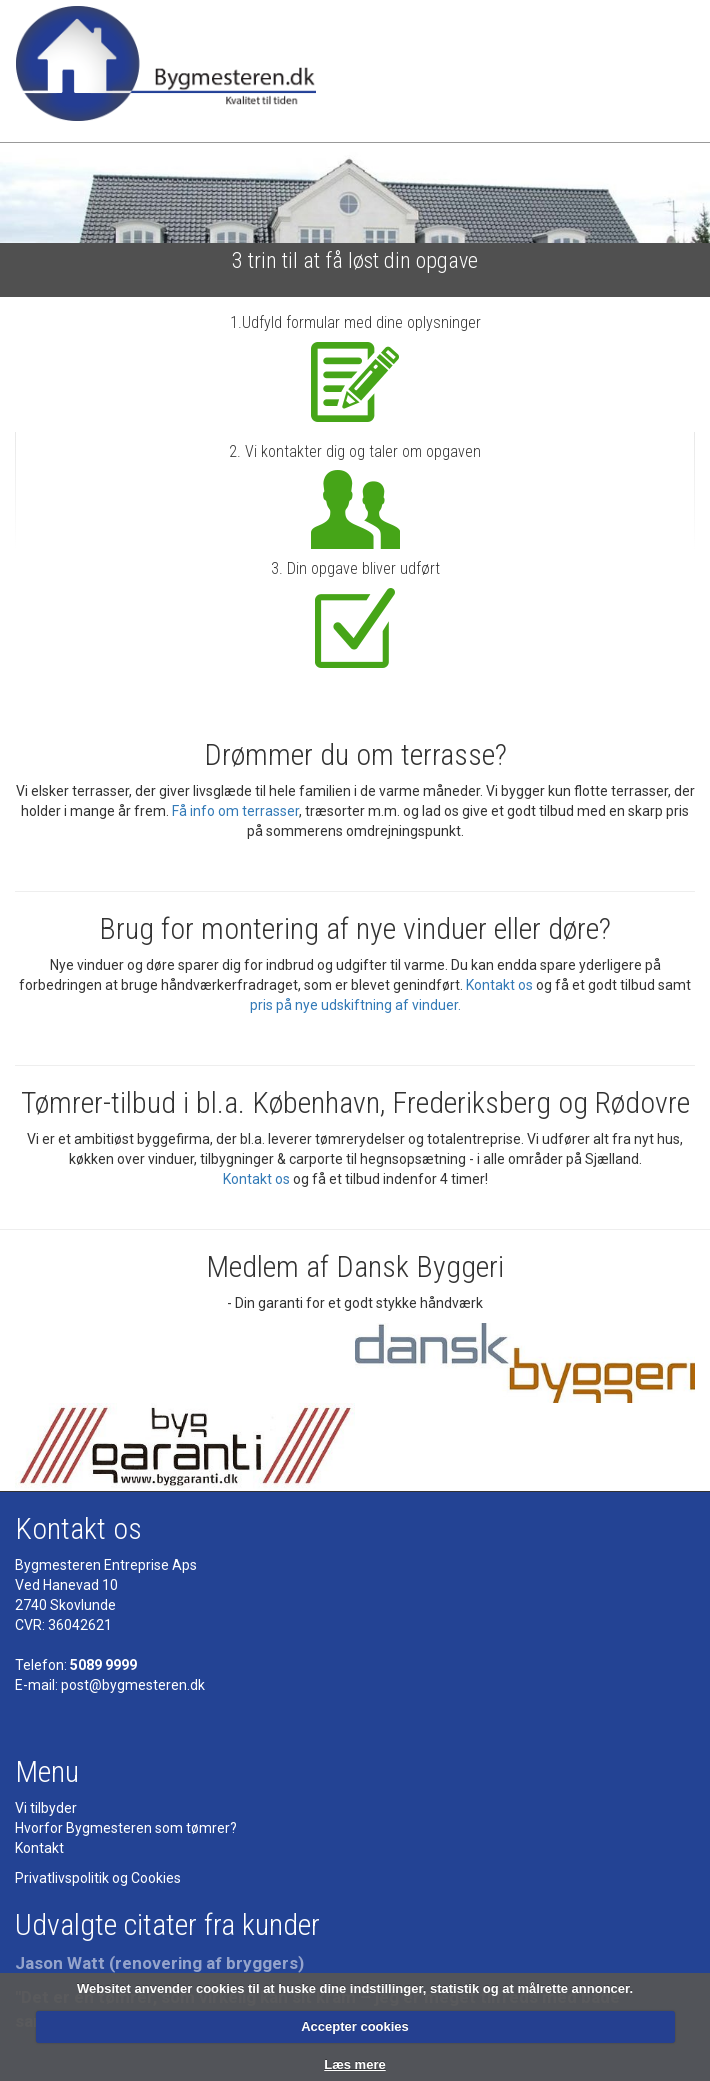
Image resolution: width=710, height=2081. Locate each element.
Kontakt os (499, 985)
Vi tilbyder (46, 1808)
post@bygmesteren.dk (133, 1685)
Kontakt (39, 1848)
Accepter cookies (355, 2026)
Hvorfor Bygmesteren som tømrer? (126, 1828)
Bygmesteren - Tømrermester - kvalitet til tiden (166, 71)
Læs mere (354, 2064)
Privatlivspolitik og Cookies (98, 1878)
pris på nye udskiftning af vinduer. (355, 1005)
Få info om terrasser (235, 811)
